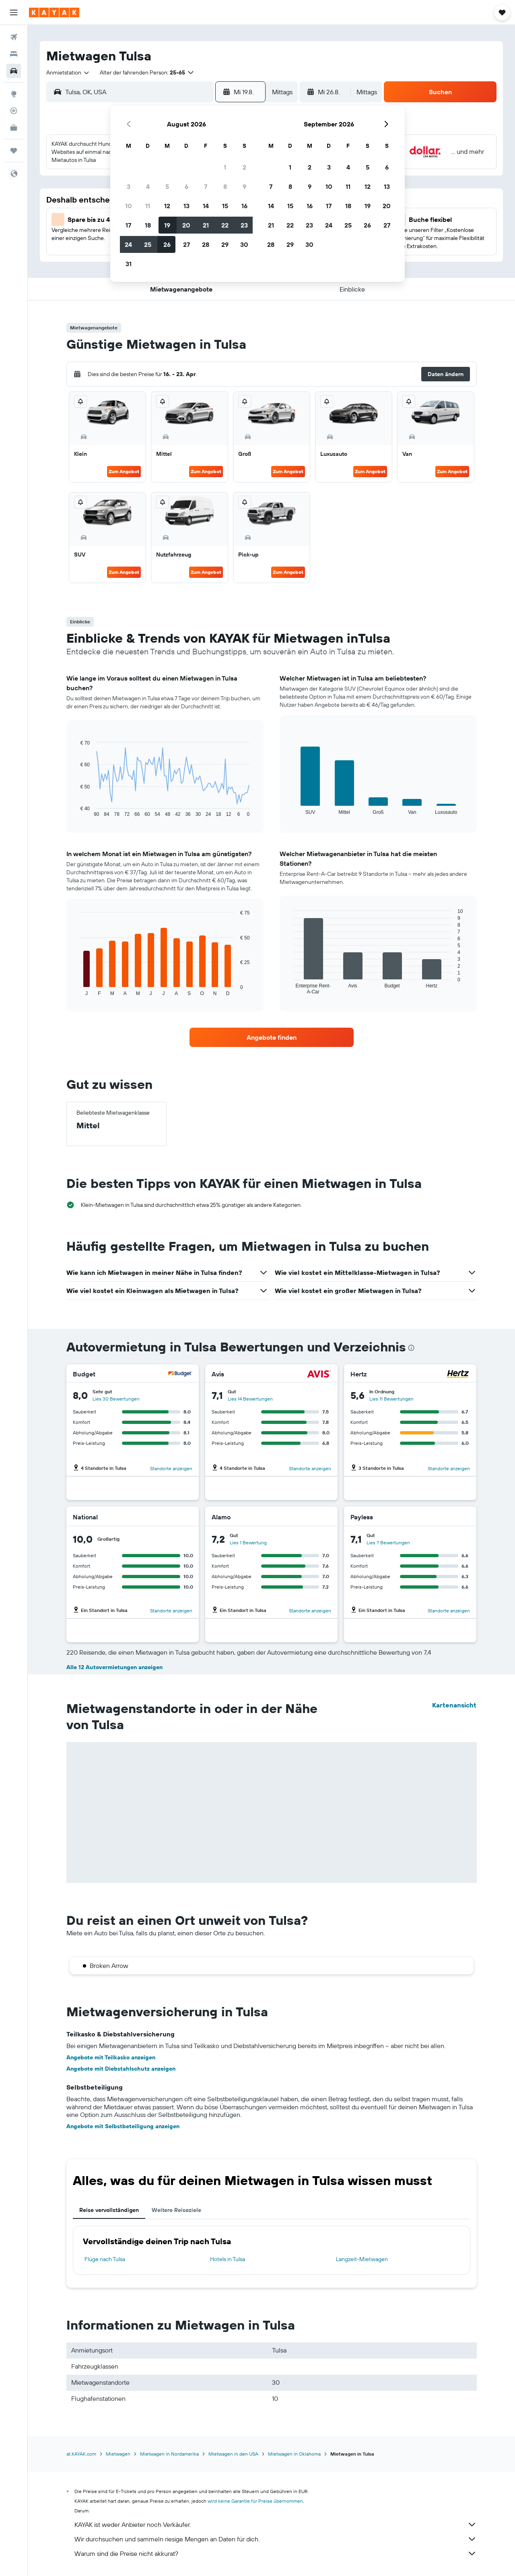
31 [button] (129, 264)
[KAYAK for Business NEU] (13, 128)
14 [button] (206, 206)
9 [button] (244, 186)
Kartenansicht (454, 1705)
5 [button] (167, 186)
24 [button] (128, 244)
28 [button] (205, 244)
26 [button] (167, 244)
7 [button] (205, 186)
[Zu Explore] (13, 94)
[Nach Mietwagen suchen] (13, 71)
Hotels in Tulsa (227, 2259)
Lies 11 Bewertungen (391, 1399)
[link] (272, 1037)
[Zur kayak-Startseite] (54, 12)
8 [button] (225, 186)
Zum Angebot (124, 471)
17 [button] (128, 225)
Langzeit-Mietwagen (362, 2259)
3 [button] (128, 186)
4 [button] (148, 186)
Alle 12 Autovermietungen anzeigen (114, 1667)
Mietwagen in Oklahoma (294, 2454)
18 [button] (148, 225)
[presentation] (411, 1347)
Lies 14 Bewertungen (250, 1399)
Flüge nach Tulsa (104, 2259)
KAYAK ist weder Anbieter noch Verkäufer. (275, 2524)
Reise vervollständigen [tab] (109, 2210)
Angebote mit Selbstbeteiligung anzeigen (122, 2126)
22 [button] (225, 225)
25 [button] (147, 244)
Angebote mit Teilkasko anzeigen (110, 2057)
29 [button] (225, 244)
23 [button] (244, 225)
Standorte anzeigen (171, 1468)
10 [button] (128, 206)
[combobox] (68, 72)
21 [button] (206, 225)
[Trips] (13, 151)
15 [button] (225, 206)
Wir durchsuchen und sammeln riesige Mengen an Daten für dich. (275, 2539)
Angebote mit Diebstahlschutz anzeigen (120, 2068)
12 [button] (167, 206)
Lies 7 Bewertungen (388, 1542)
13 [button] (186, 206)
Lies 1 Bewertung (248, 1542)
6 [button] (186, 186)
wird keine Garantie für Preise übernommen (255, 2501)
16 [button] (244, 206)
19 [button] (167, 225)
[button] (14, 12)
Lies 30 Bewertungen (116, 1399)
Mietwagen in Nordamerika (169, 2454)
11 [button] (147, 206)
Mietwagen (118, 2454)
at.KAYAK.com (81, 2454)
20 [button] (186, 225)
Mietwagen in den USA (233, 2454)
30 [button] (244, 244)
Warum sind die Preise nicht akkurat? (275, 2553)
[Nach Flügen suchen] (13, 37)
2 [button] (244, 167)
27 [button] (186, 244)
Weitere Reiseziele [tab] (176, 2210)
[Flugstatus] (13, 111)
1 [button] (225, 167)
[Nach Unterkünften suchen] (13, 54)
